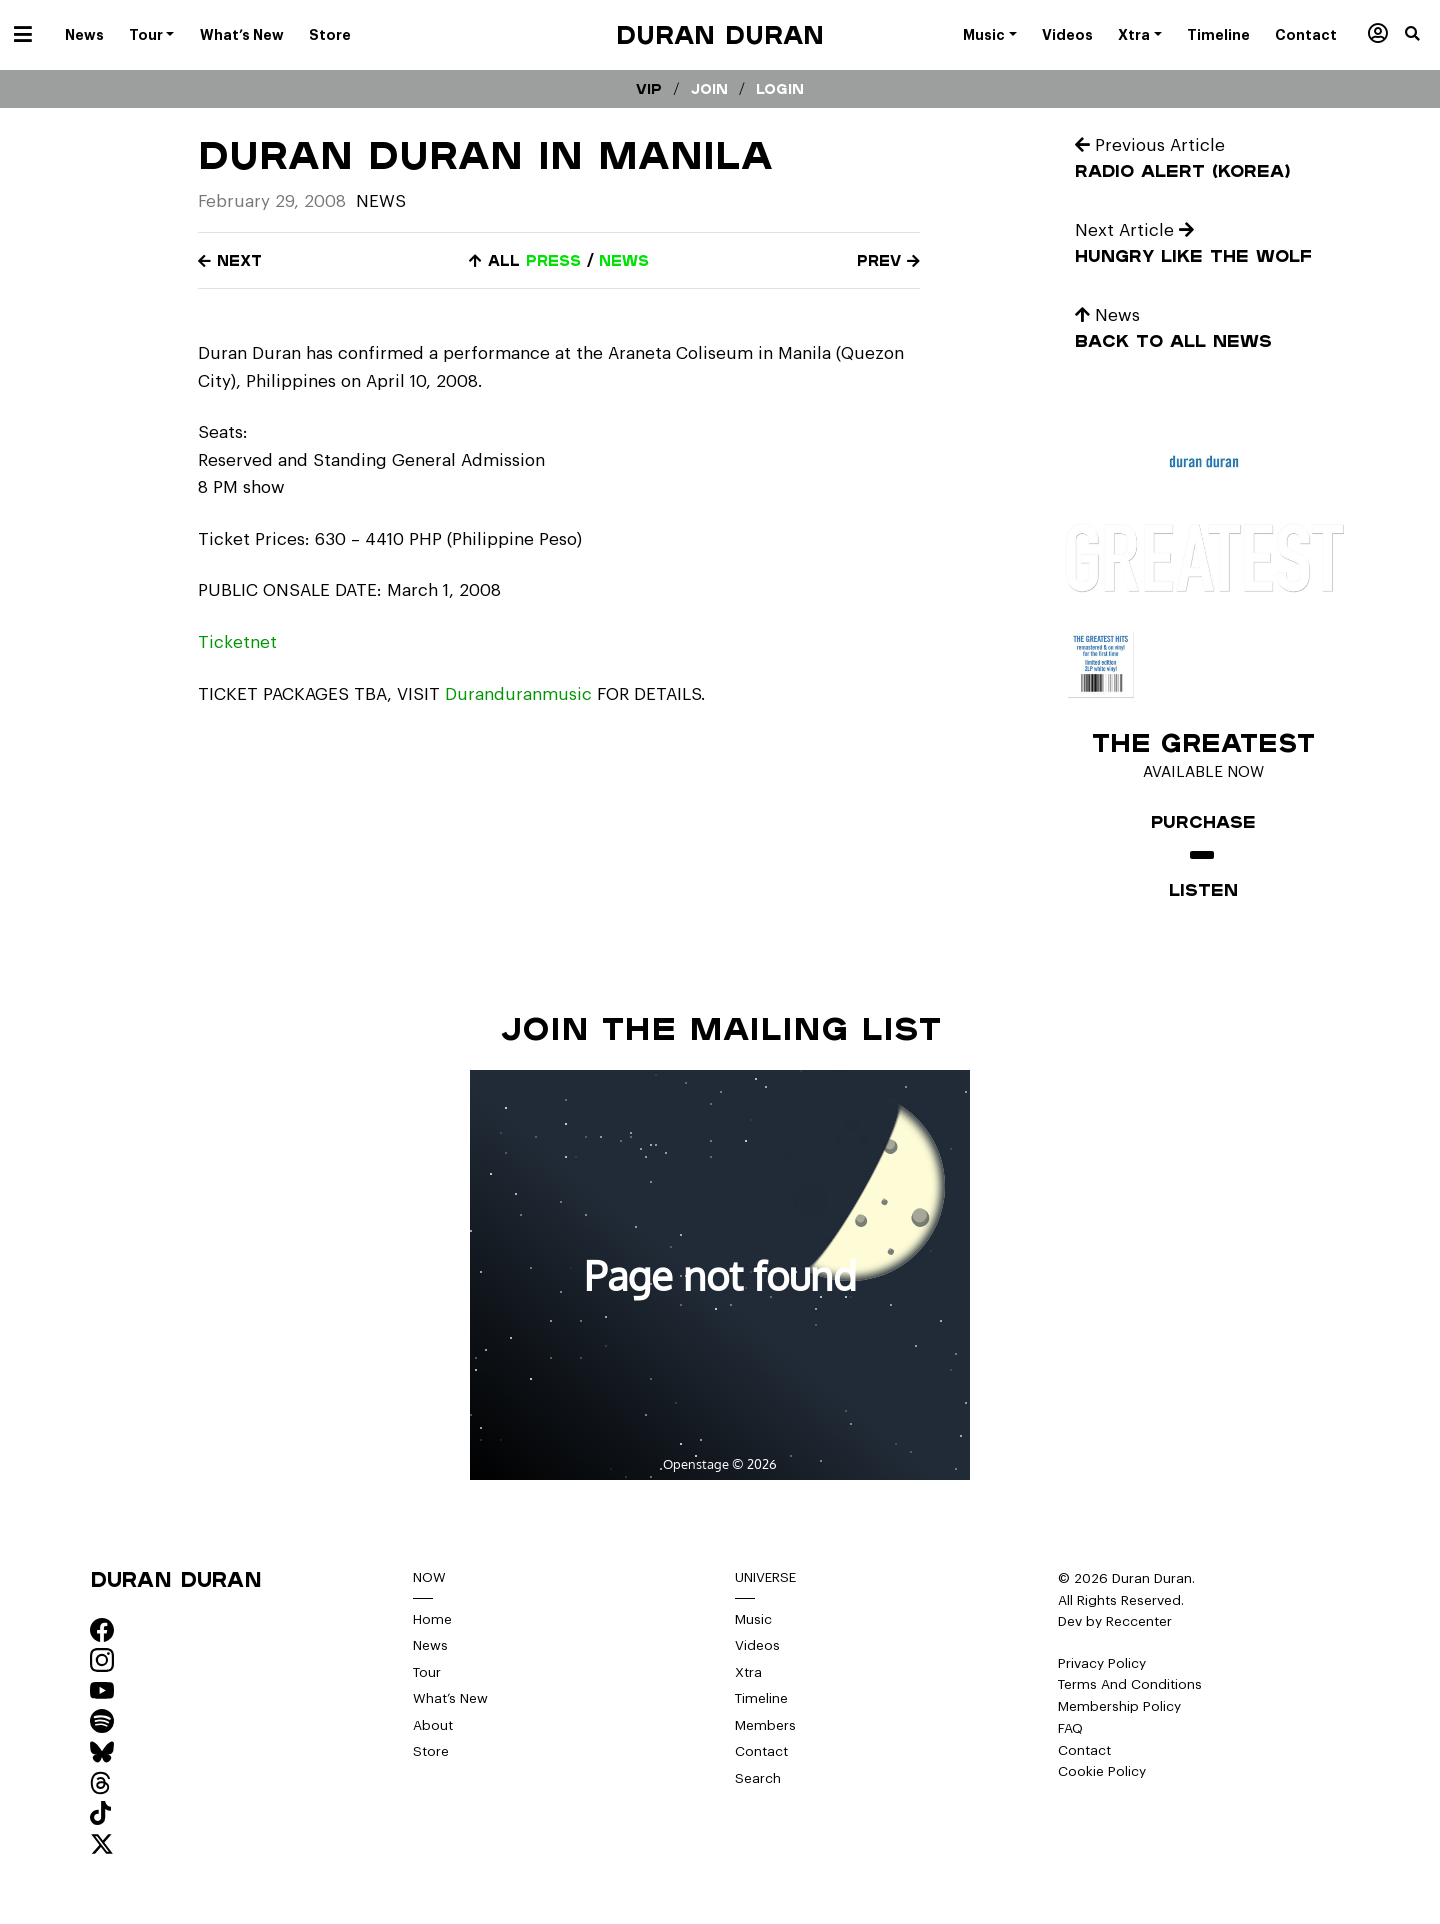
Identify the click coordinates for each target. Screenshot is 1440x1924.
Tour (427, 1672)
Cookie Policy (1102, 1771)
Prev (888, 260)
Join (709, 89)
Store (431, 1751)
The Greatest (1203, 742)
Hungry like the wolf (1193, 255)
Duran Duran (720, 34)
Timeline (761, 1698)
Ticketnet (237, 642)
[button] (1422, 35)
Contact (761, 1751)
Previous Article (1150, 145)
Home (432, 1619)
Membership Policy (1119, 1706)
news (624, 260)
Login (780, 89)
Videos (757, 1645)
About (433, 1725)
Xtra (748, 1672)
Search (758, 1778)
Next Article (1134, 230)
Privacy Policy (1102, 1663)
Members (765, 1725)
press (553, 260)
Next (230, 260)
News (381, 201)
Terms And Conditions (1130, 1684)
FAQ (1070, 1728)
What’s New (450, 1698)
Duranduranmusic (518, 694)
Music (753, 1619)
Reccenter (1139, 1621)
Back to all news (1173, 340)
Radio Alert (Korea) (1183, 170)
